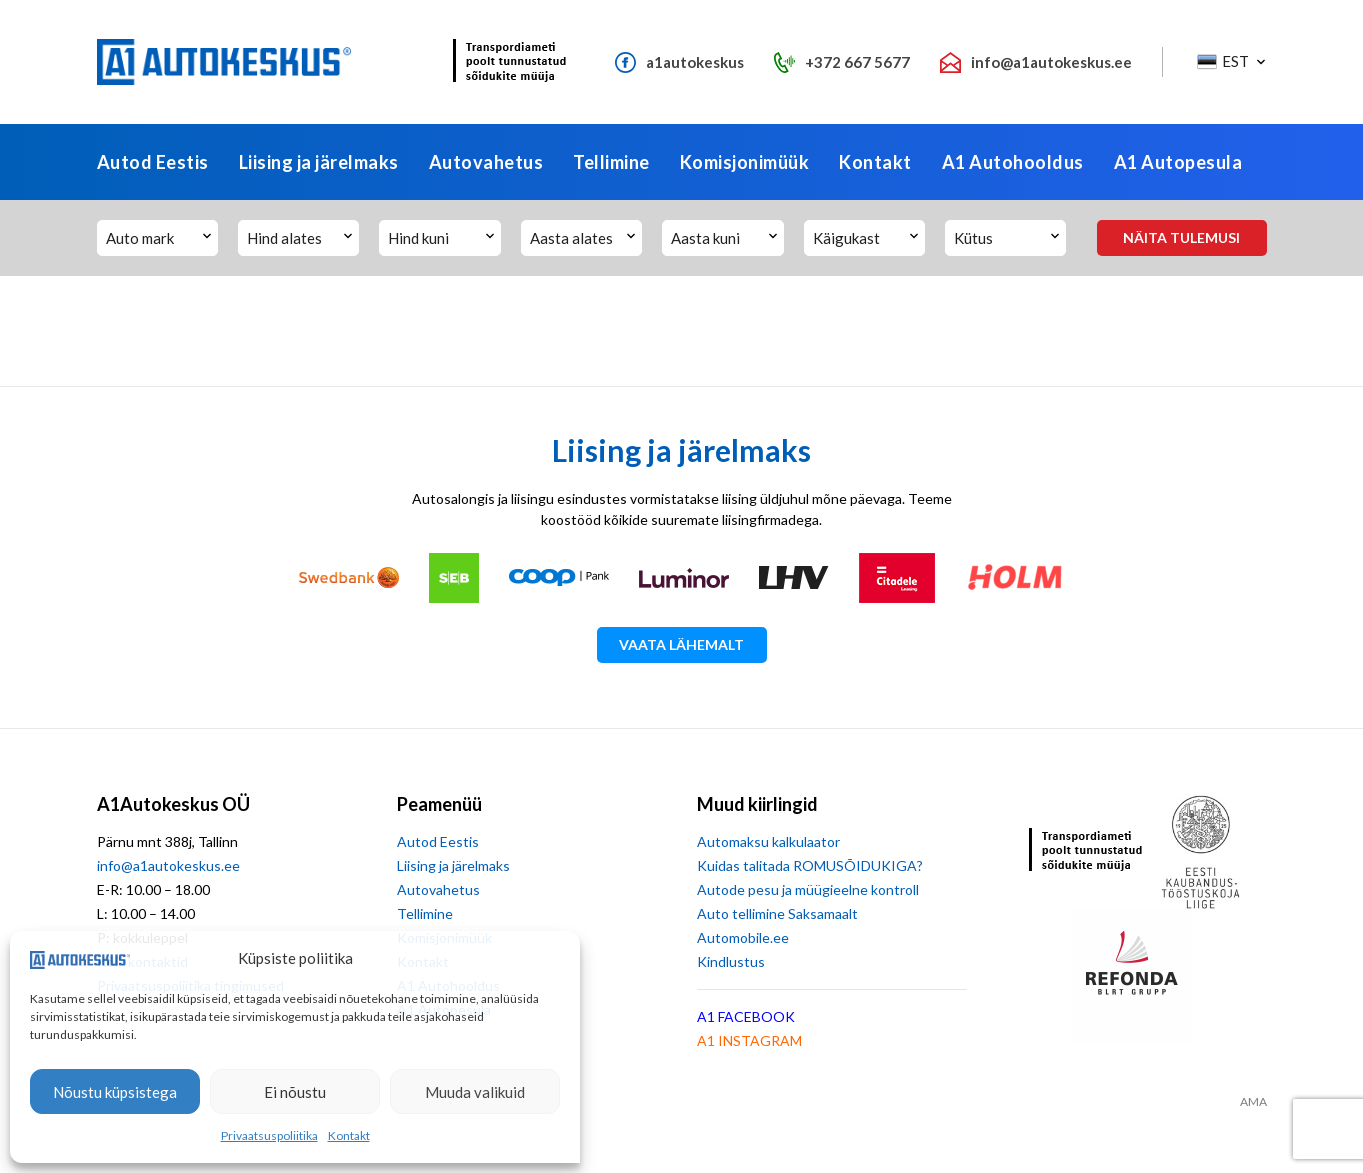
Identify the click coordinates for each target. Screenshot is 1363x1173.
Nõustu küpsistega (115, 1092)
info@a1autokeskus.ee (168, 865)
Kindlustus (731, 961)
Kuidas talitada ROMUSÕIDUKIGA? (810, 865)
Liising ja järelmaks (319, 162)
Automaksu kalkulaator (768, 841)
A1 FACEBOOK (746, 1016)
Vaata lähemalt (681, 644)
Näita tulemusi (1181, 237)
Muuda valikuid (475, 1092)
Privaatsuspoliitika (269, 1135)
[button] (1229, 62)
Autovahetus (486, 162)
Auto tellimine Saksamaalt (777, 913)
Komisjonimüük (745, 162)
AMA (1253, 1102)
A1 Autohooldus (1013, 162)
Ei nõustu (295, 1092)
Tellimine (611, 162)
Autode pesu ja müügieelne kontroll (808, 889)
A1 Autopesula (1178, 162)
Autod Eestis (153, 162)
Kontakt (349, 1135)
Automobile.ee (743, 937)
